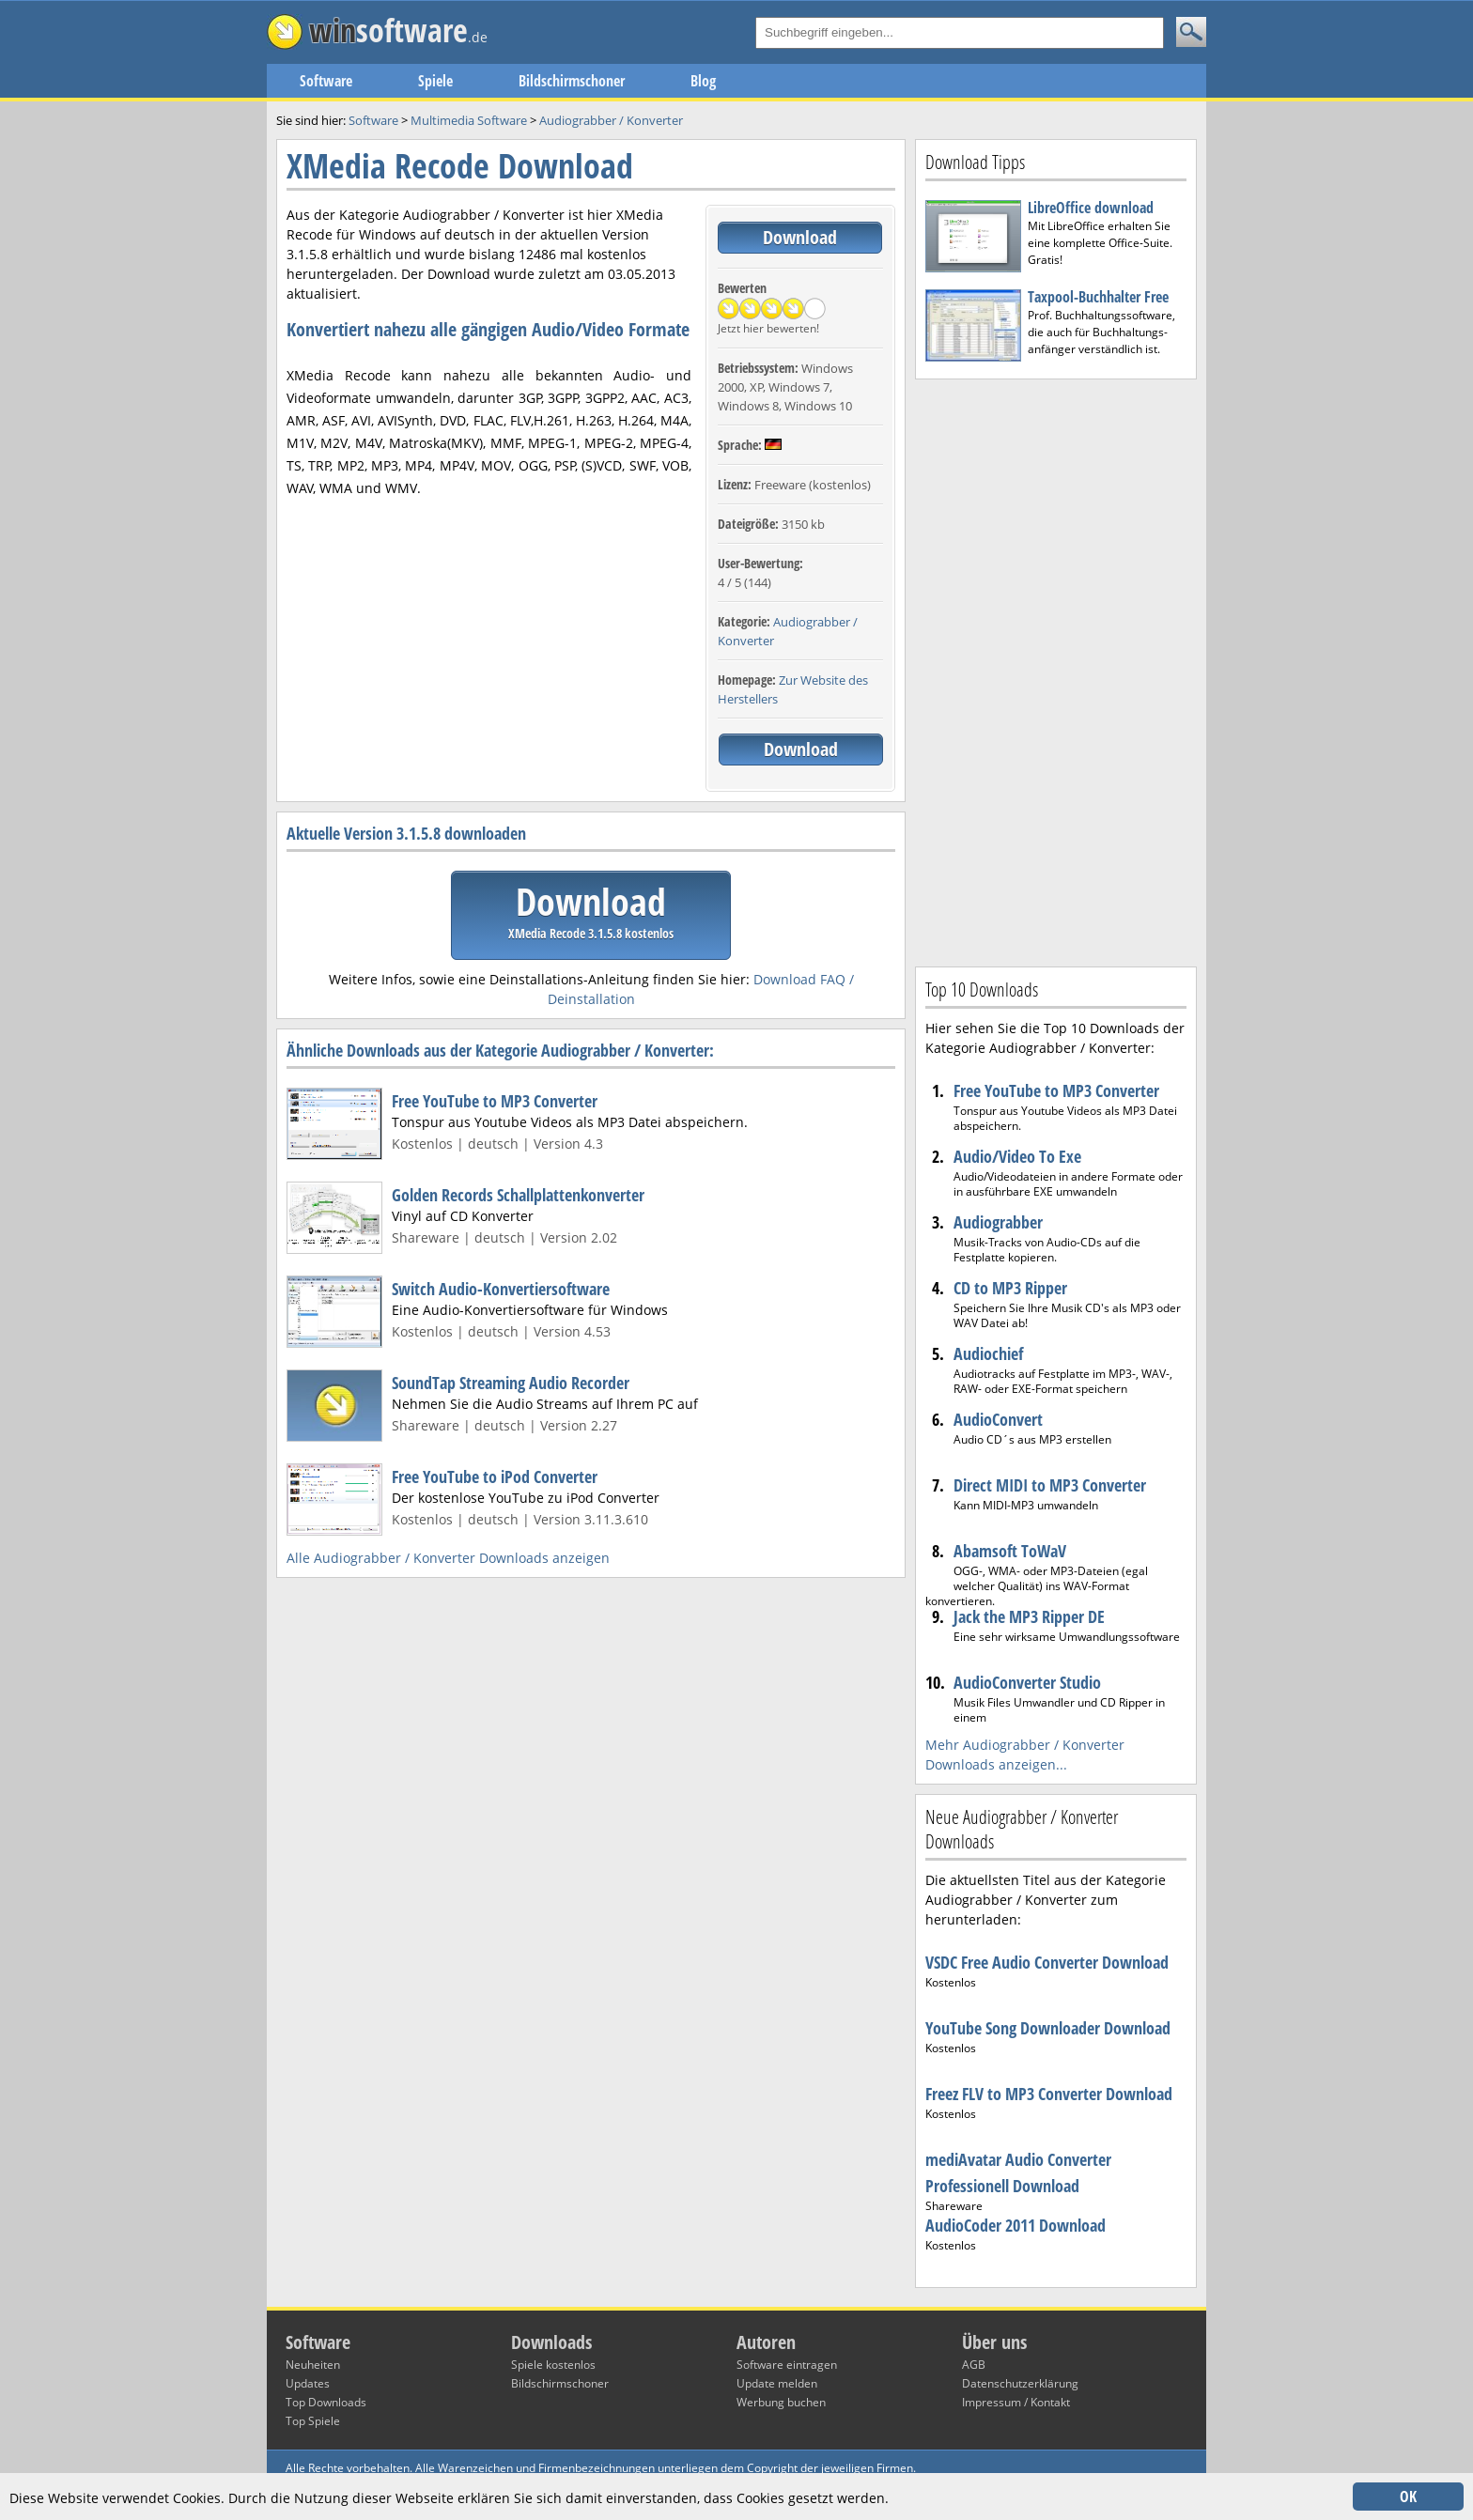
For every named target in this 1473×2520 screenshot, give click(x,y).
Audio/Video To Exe (1017, 1156)
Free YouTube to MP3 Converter (494, 1101)
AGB (973, 2365)
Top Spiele (313, 2421)
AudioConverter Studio (1027, 1682)
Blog (703, 80)
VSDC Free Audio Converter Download (1047, 1962)
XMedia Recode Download (460, 166)
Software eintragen (786, 2365)
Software (326, 80)
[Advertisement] (1056, 670)
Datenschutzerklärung (1020, 2383)
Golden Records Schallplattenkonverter (518, 1194)
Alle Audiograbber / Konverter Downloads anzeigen (448, 1558)
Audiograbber (998, 1222)
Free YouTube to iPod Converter (494, 1476)
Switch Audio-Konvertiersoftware (501, 1288)
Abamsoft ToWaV (1010, 1550)
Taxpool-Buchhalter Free (1098, 296)
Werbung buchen (781, 2402)
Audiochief (988, 1353)
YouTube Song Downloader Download (1048, 2028)
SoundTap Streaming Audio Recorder (510, 1382)
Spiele (435, 80)
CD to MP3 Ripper (1010, 1287)
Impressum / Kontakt (1016, 2402)
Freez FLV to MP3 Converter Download (1048, 2093)
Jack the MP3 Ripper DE (1029, 1616)
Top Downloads (326, 2402)
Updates (308, 2383)
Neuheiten (313, 2365)
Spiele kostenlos (553, 2365)
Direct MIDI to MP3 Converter (1050, 1485)
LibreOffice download (1091, 207)
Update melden (776, 2383)
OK (1408, 2496)
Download (800, 237)
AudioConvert (998, 1419)
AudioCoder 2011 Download (1015, 2225)
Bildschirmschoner (572, 80)
